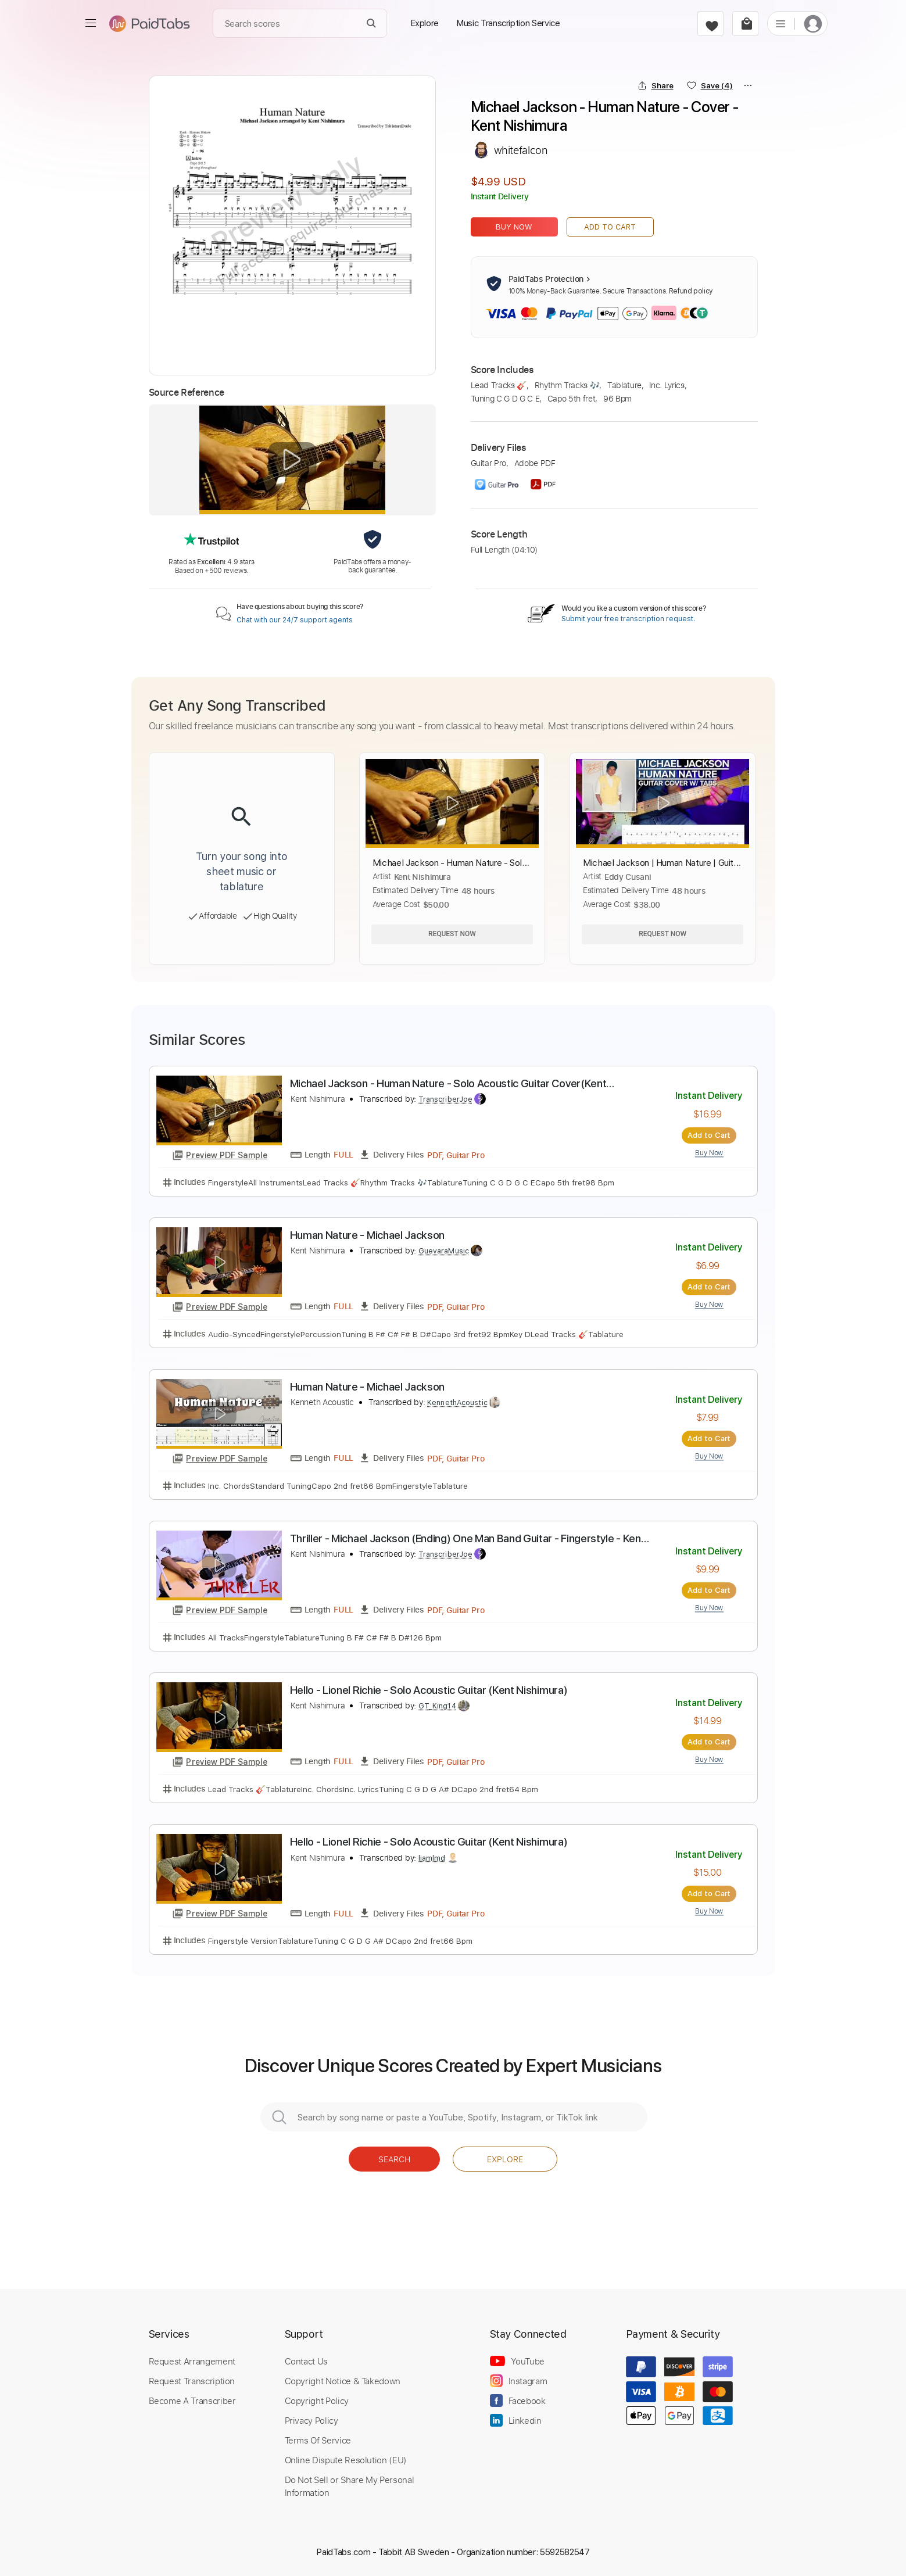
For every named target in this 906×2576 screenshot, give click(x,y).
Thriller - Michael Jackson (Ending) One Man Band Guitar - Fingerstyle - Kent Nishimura (467, 1539)
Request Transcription (192, 2381)
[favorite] (710, 23)
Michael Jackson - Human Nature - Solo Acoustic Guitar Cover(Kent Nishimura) (448, 1084)
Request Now (452, 934)
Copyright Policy (317, 2400)
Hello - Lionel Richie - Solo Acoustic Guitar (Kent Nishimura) (429, 1690)
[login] (813, 23)
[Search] (371, 23)
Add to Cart (610, 227)
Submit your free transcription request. (628, 619)
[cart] (745, 23)
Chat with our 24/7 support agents (295, 620)
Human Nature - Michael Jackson (367, 1235)
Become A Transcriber (192, 2400)
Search (394, 2159)
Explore (505, 2159)
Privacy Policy (311, 2420)
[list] (780, 23)
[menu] (90, 23)
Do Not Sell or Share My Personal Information (349, 2486)
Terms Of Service (318, 2440)
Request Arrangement (192, 2361)
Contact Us (306, 2361)
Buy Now (514, 227)
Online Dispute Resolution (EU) (346, 2460)
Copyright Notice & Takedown (343, 2381)
